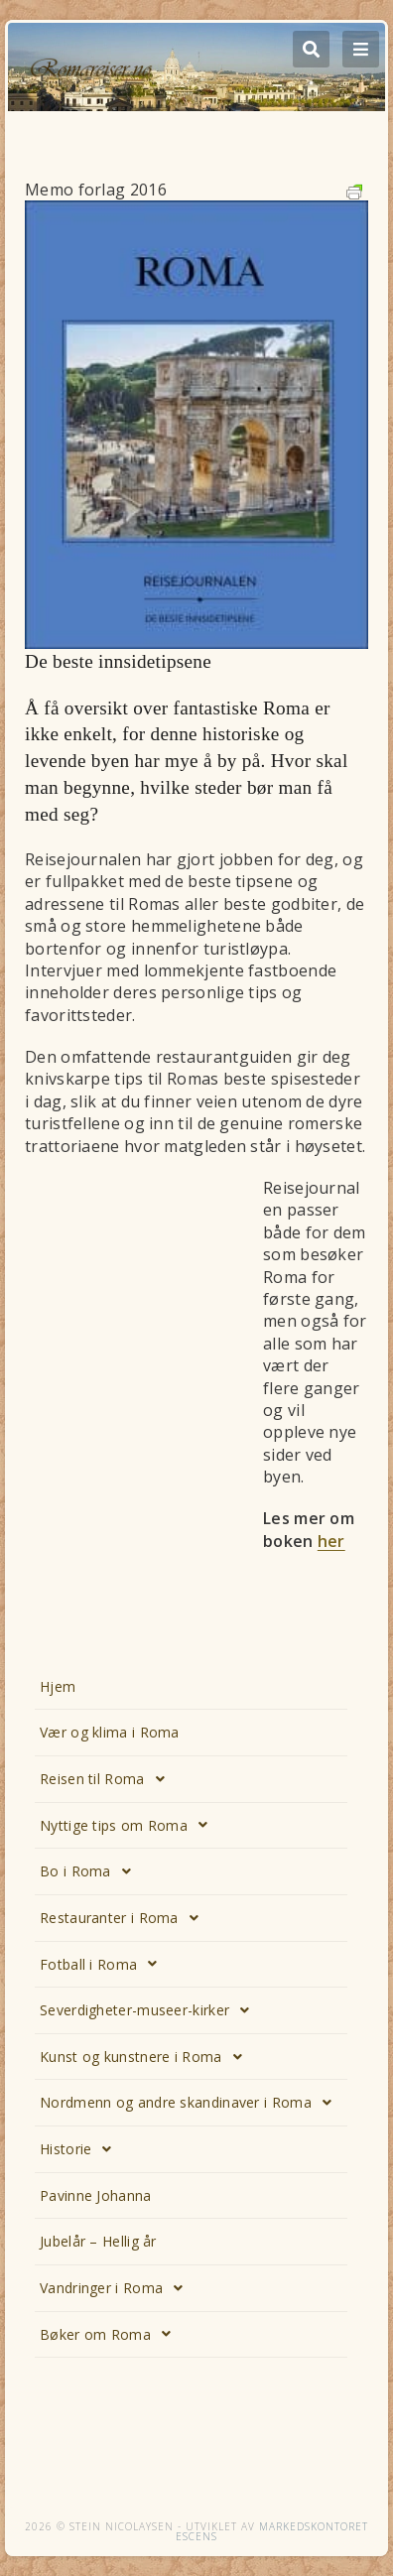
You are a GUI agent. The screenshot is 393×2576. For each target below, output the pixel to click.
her (331, 1541)
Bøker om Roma (111, 2334)
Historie (81, 2149)
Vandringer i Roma (117, 2288)
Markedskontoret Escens (272, 2531)
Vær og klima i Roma (110, 1732)
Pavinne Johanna (96, 2195)
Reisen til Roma (108, 1779)
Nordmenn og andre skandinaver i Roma (191, 2103)
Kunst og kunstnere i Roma (146, 2057)
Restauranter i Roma (124, 1918)
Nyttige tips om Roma (129, 1825)
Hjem (57, 1686)
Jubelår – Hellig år (98, 2241)
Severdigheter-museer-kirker (150, 2010)
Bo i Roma (91, 1871)
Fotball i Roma (104, 1964)
